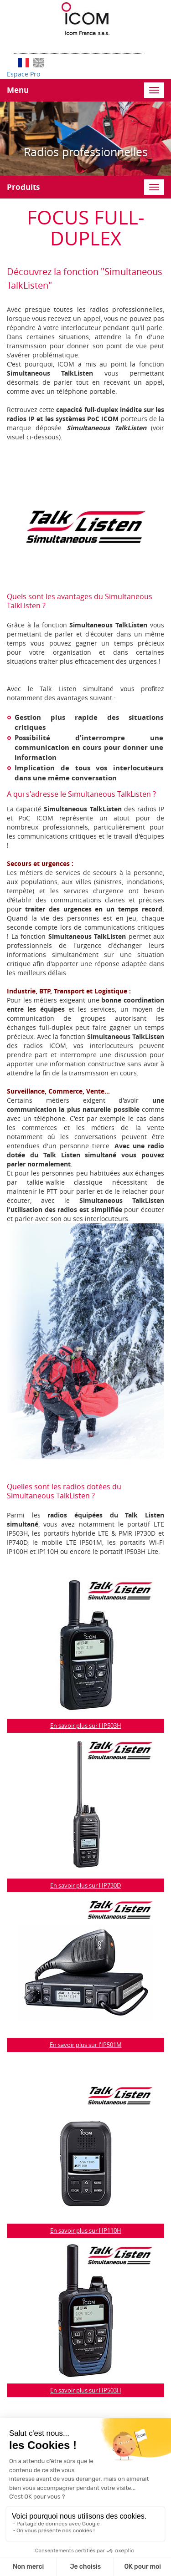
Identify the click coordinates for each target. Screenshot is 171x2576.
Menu (18, 90)
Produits (23, 187)
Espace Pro (23, 74)
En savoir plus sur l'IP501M (86, 2045)
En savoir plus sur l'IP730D (85, 1885)
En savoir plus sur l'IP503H (85, 1725)
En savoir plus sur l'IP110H (85, 2230)
